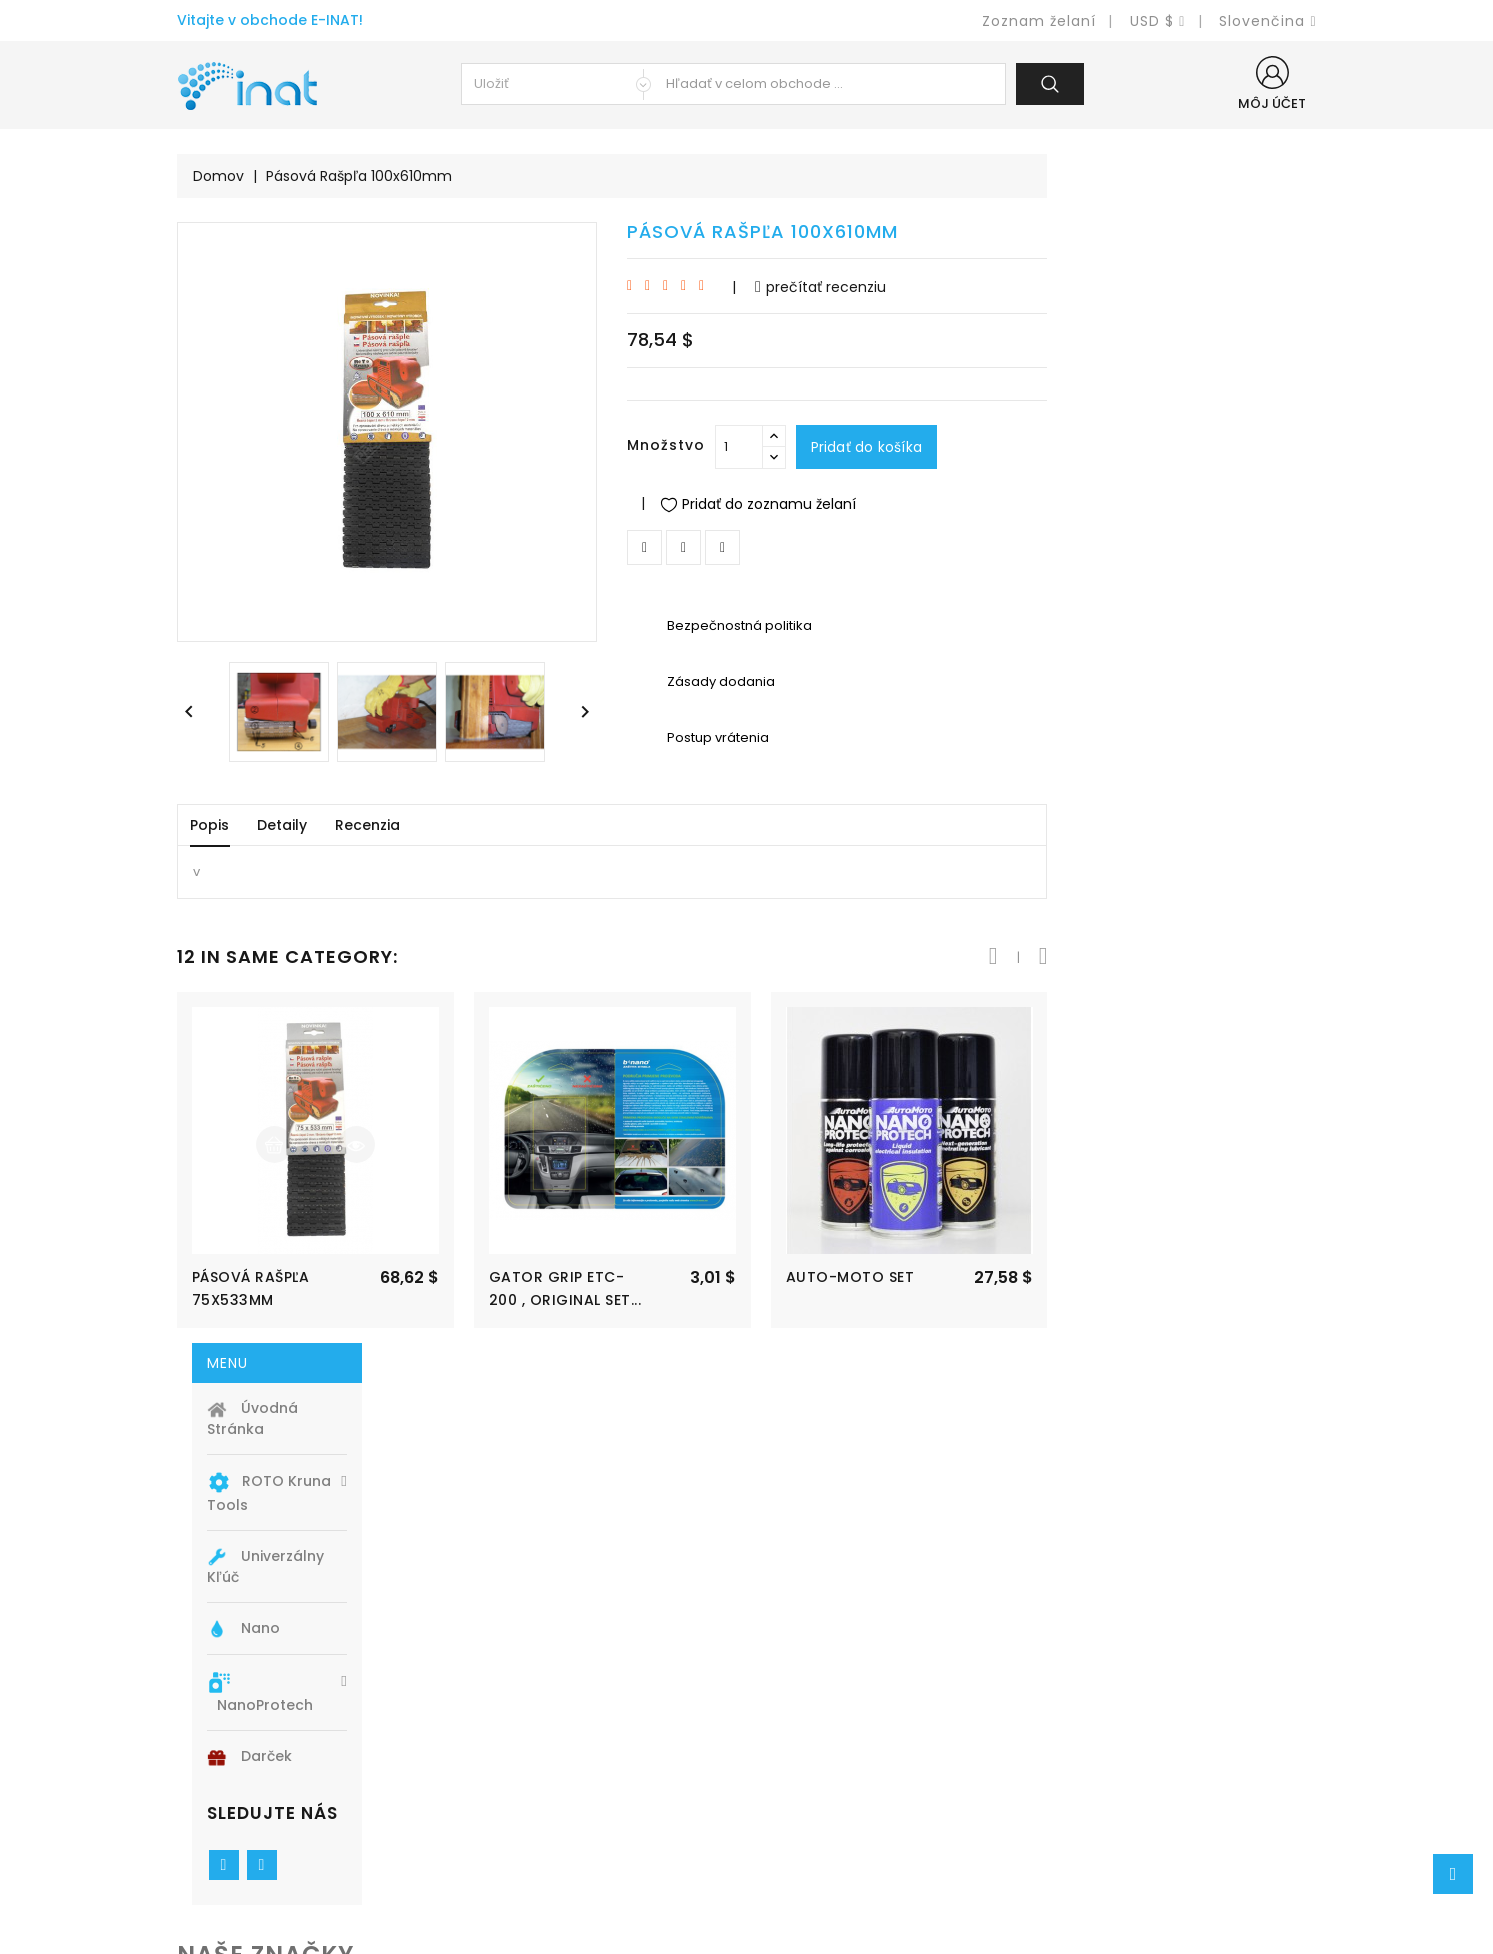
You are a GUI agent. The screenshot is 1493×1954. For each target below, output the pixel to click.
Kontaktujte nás (822, 1802)
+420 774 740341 (266, 1832)
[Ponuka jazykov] (1267, 21)
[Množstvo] (1008, 447)
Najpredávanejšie (534, 1772)
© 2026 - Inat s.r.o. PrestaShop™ (746, 1930)
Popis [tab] (478, 825)
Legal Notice (809, 1742)
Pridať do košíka (1136, 448)
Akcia (489, 1712)
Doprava (794, 1712)
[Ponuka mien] (1157, 21)
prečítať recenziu (1089, 287)
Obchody (796, 1862)
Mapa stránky (814, 1832)
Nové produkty (524, 1742)
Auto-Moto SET (1119, 1277)
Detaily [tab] (551, 825)
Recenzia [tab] (636, 825)
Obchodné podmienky (844, 1772)
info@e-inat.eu (258, 1862)
